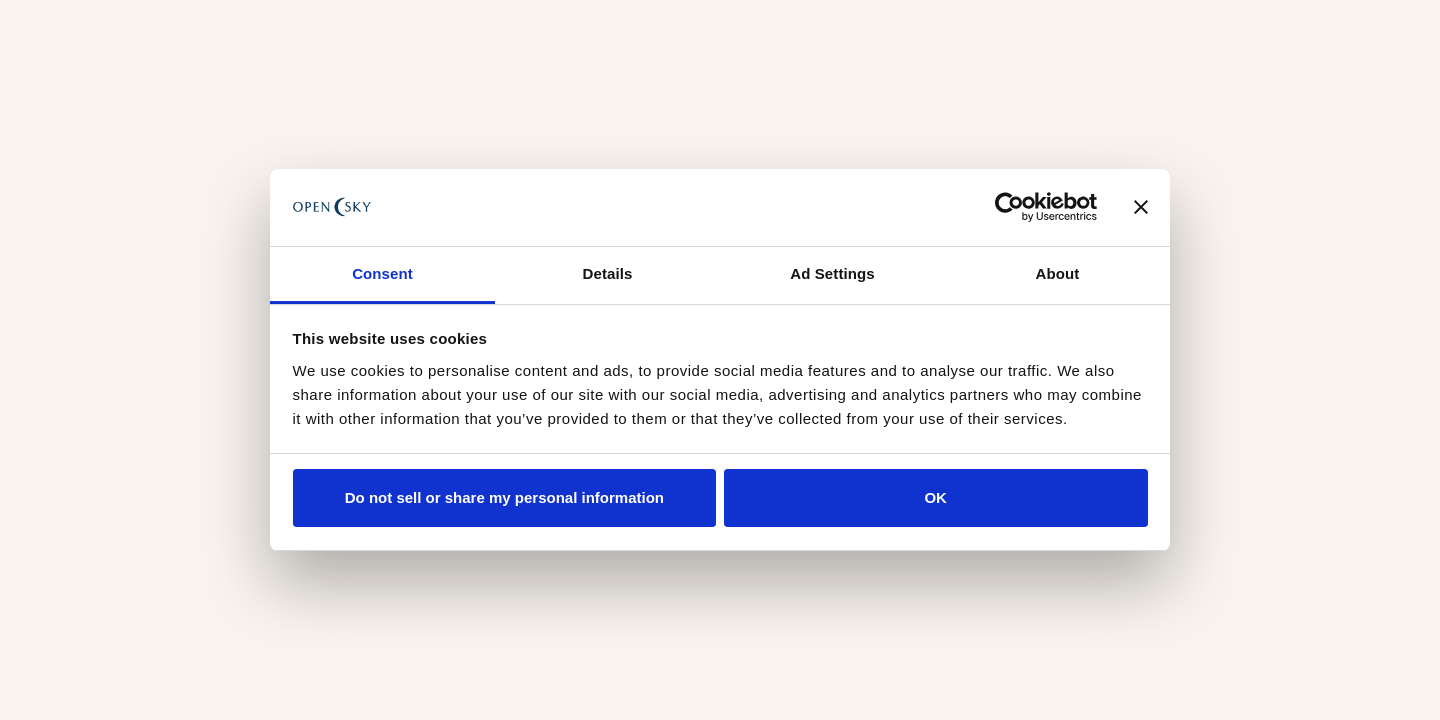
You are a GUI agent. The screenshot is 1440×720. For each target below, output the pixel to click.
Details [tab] (608, 273)
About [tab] (1058, 273)
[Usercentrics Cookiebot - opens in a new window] (1009, 208)
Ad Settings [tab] (832, 273)
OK (935, 497)
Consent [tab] (382, 273)
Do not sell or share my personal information (504, 497)
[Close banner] (1141, 208)
